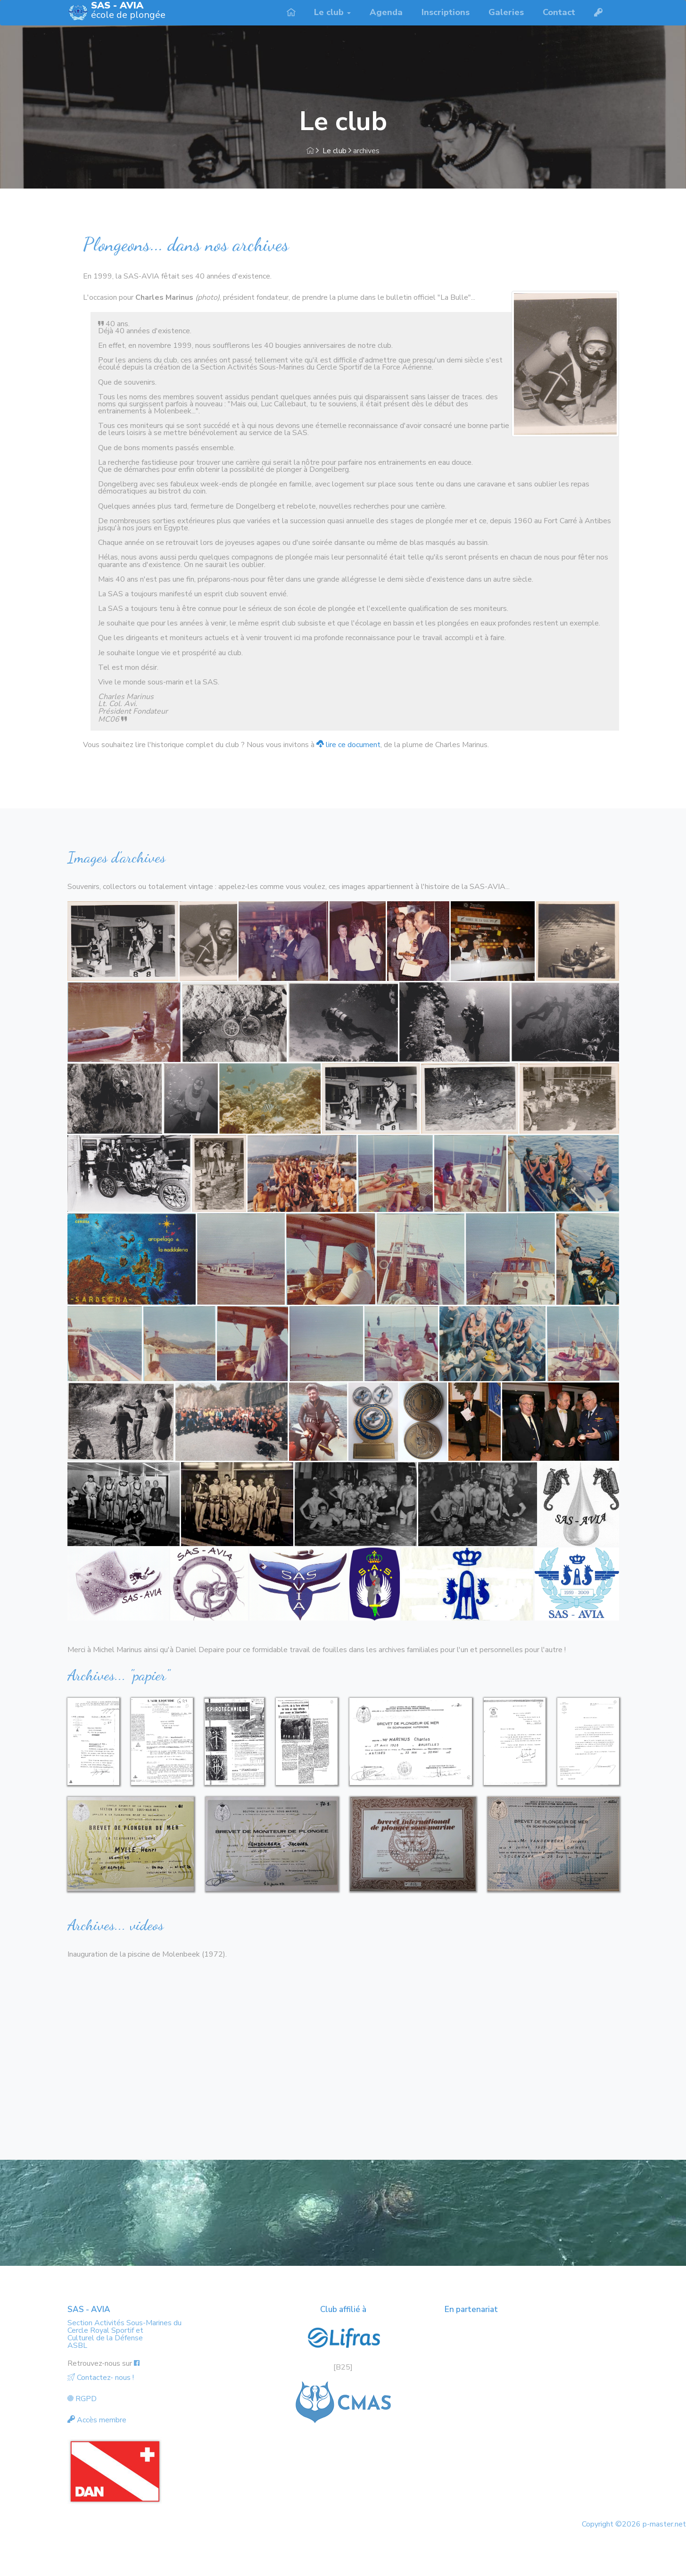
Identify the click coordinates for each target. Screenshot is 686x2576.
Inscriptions (446, 12)
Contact (559, 12)
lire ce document (348, 745)
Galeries (506, 12)
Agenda (386, 12)
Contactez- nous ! (100, 2377)
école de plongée (128, 11)
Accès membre (96, 2420)
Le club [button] (332, 12)
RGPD (82, 2399)
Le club (334, 151)
